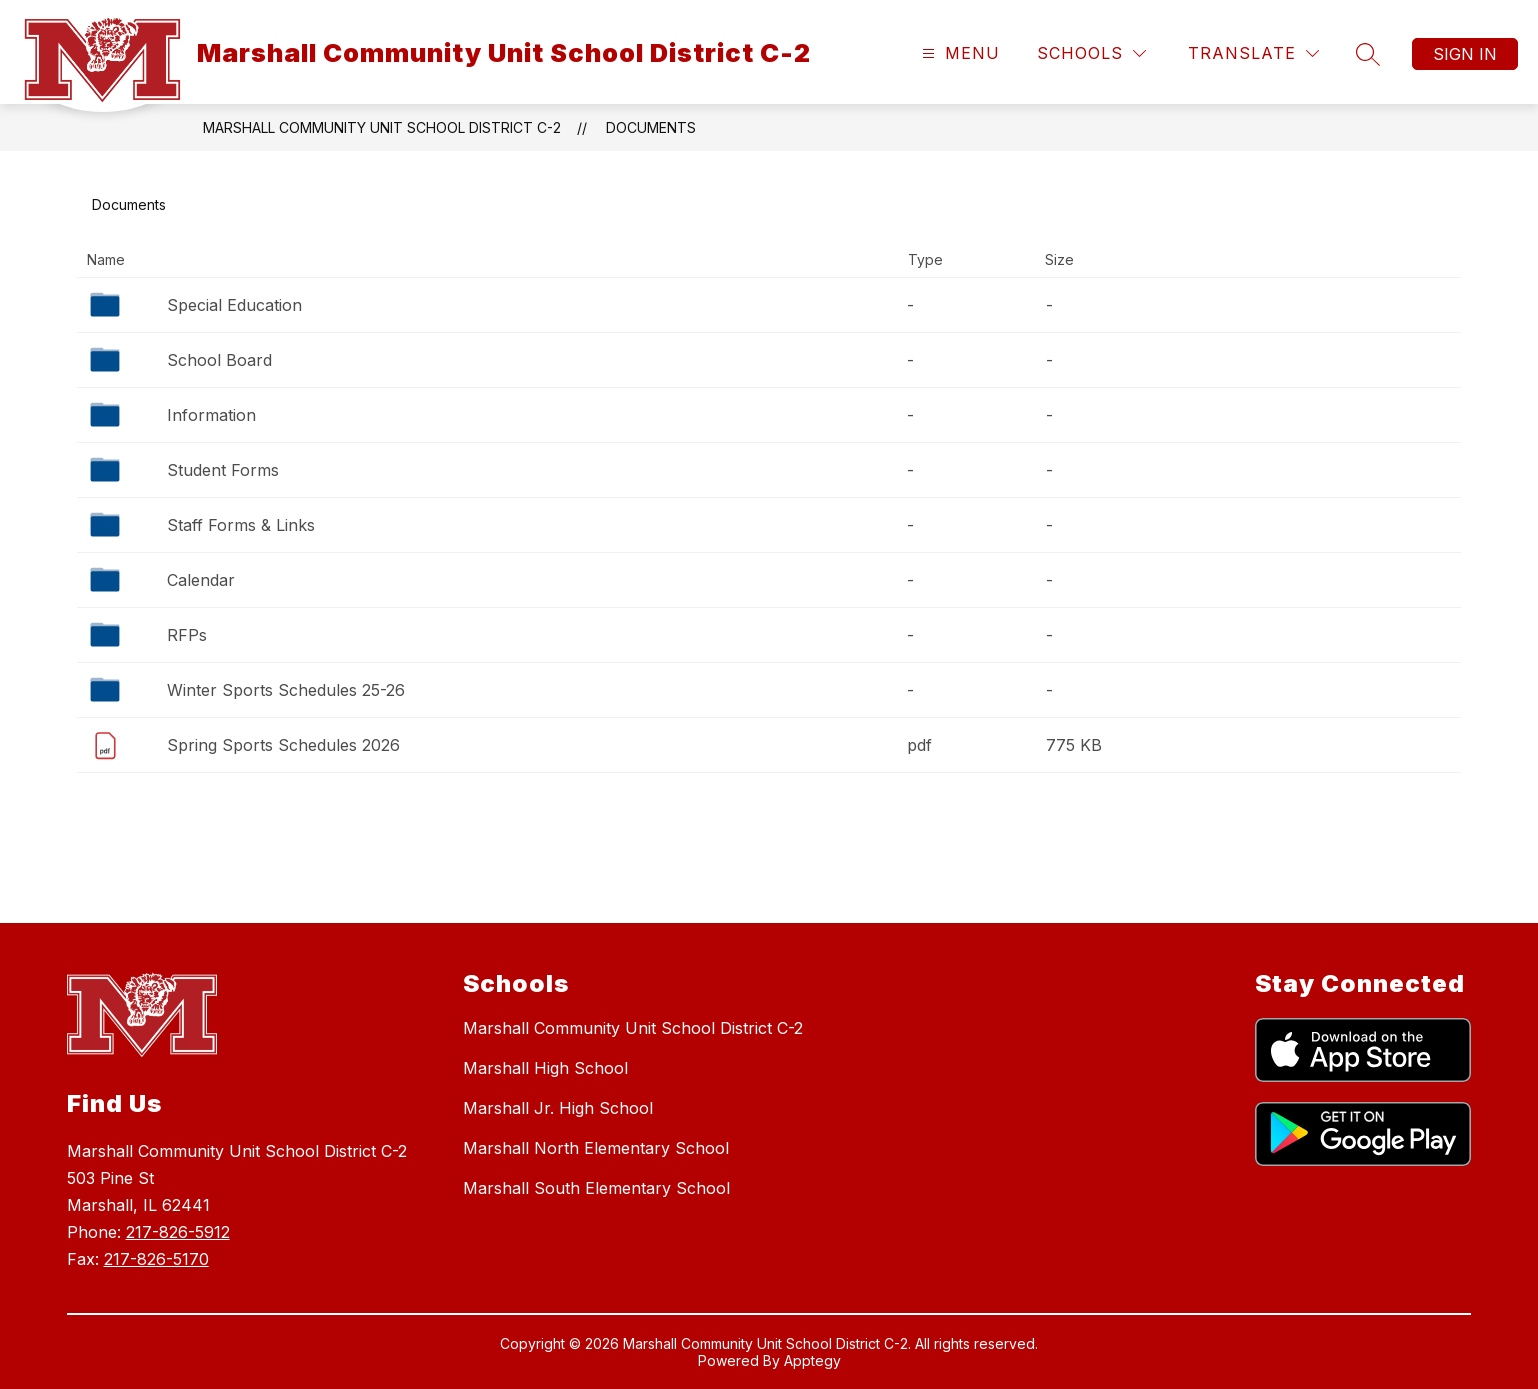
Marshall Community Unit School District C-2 (382, 127)
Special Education (234, 305)
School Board (219, 360)
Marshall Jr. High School (558, 1108)
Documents (651, 127)
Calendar (201, 580)
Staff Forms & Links (241, 525)
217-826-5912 (178, 1232)
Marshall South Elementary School (596, 1188)
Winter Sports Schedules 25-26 (286, 690)
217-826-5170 (156, 1259)
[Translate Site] (1253, 53)
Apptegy (812, 1360)
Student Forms (223, 470)
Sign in (1465, 54)
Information (211, 415)
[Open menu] (958, 53)
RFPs (187, 635)
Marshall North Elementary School (596, 1148)
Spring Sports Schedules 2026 (283, 745)
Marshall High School (545, 1068)
